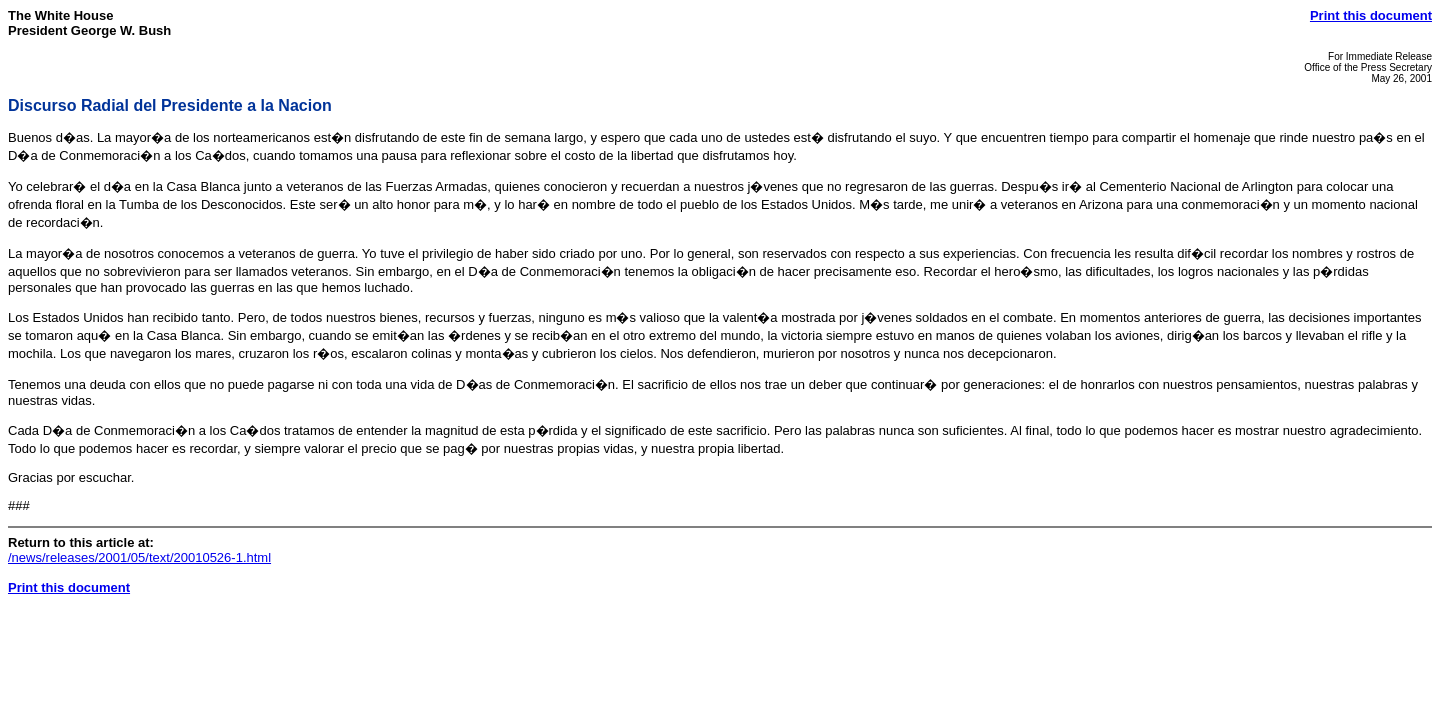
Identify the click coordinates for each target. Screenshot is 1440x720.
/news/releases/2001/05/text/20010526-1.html (139, 557)
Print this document (1371, 15)
